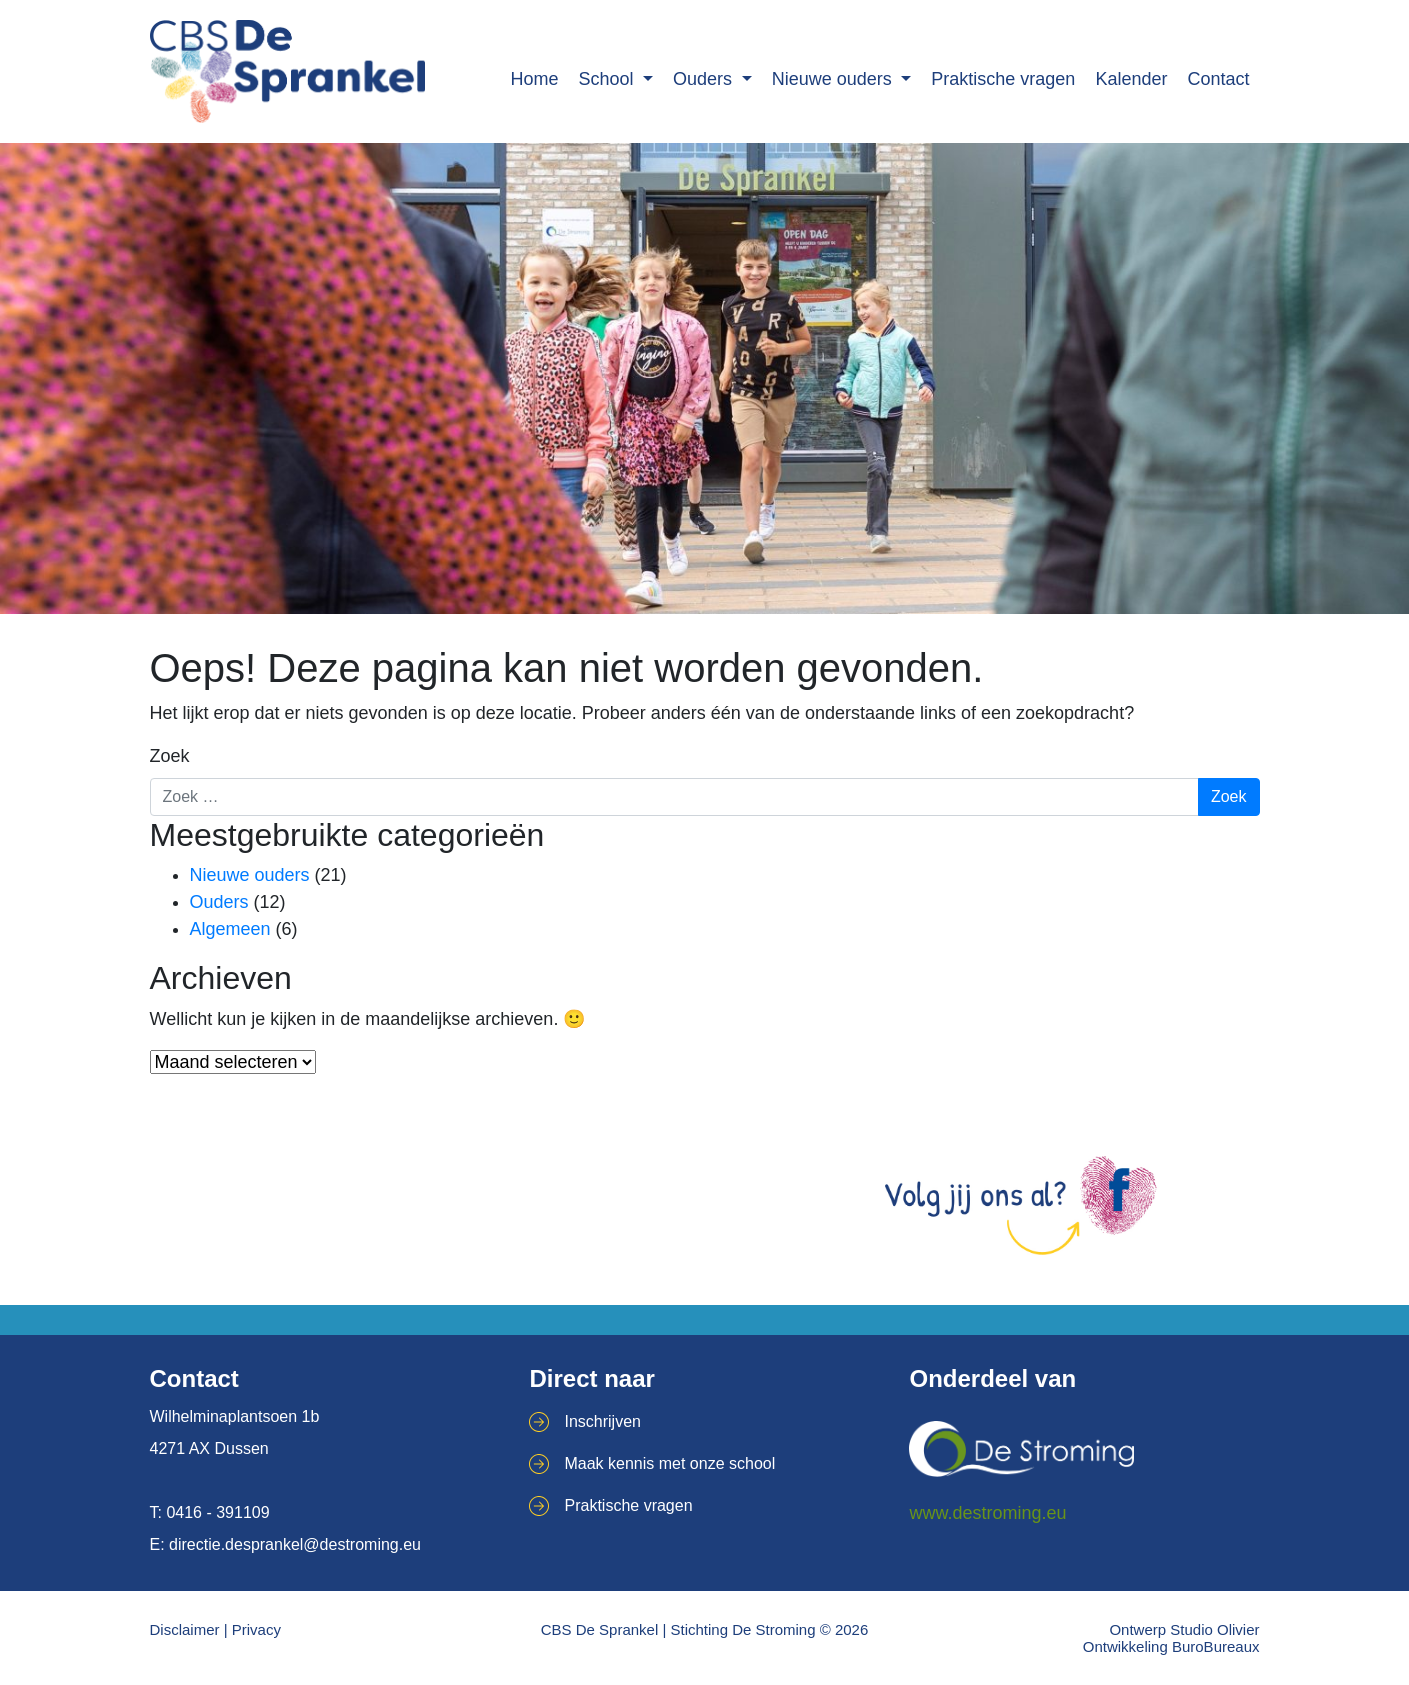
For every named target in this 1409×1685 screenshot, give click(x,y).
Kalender (1131, 79)
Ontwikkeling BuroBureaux (1171, 1646)
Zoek (170, 756)
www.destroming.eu (987, 1513)
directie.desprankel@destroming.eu (295, 1544)
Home (534, 79)
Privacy (256, 1629)
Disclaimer (185, 1629)
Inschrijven (602, 1421)
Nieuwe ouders (834, 79)
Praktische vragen (1003, 79)
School (608, 79)
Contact (1218, 79)
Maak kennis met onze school (669, 1463)
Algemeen (230, 929)
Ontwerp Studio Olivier (1184, 1629)
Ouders (705, 79)
